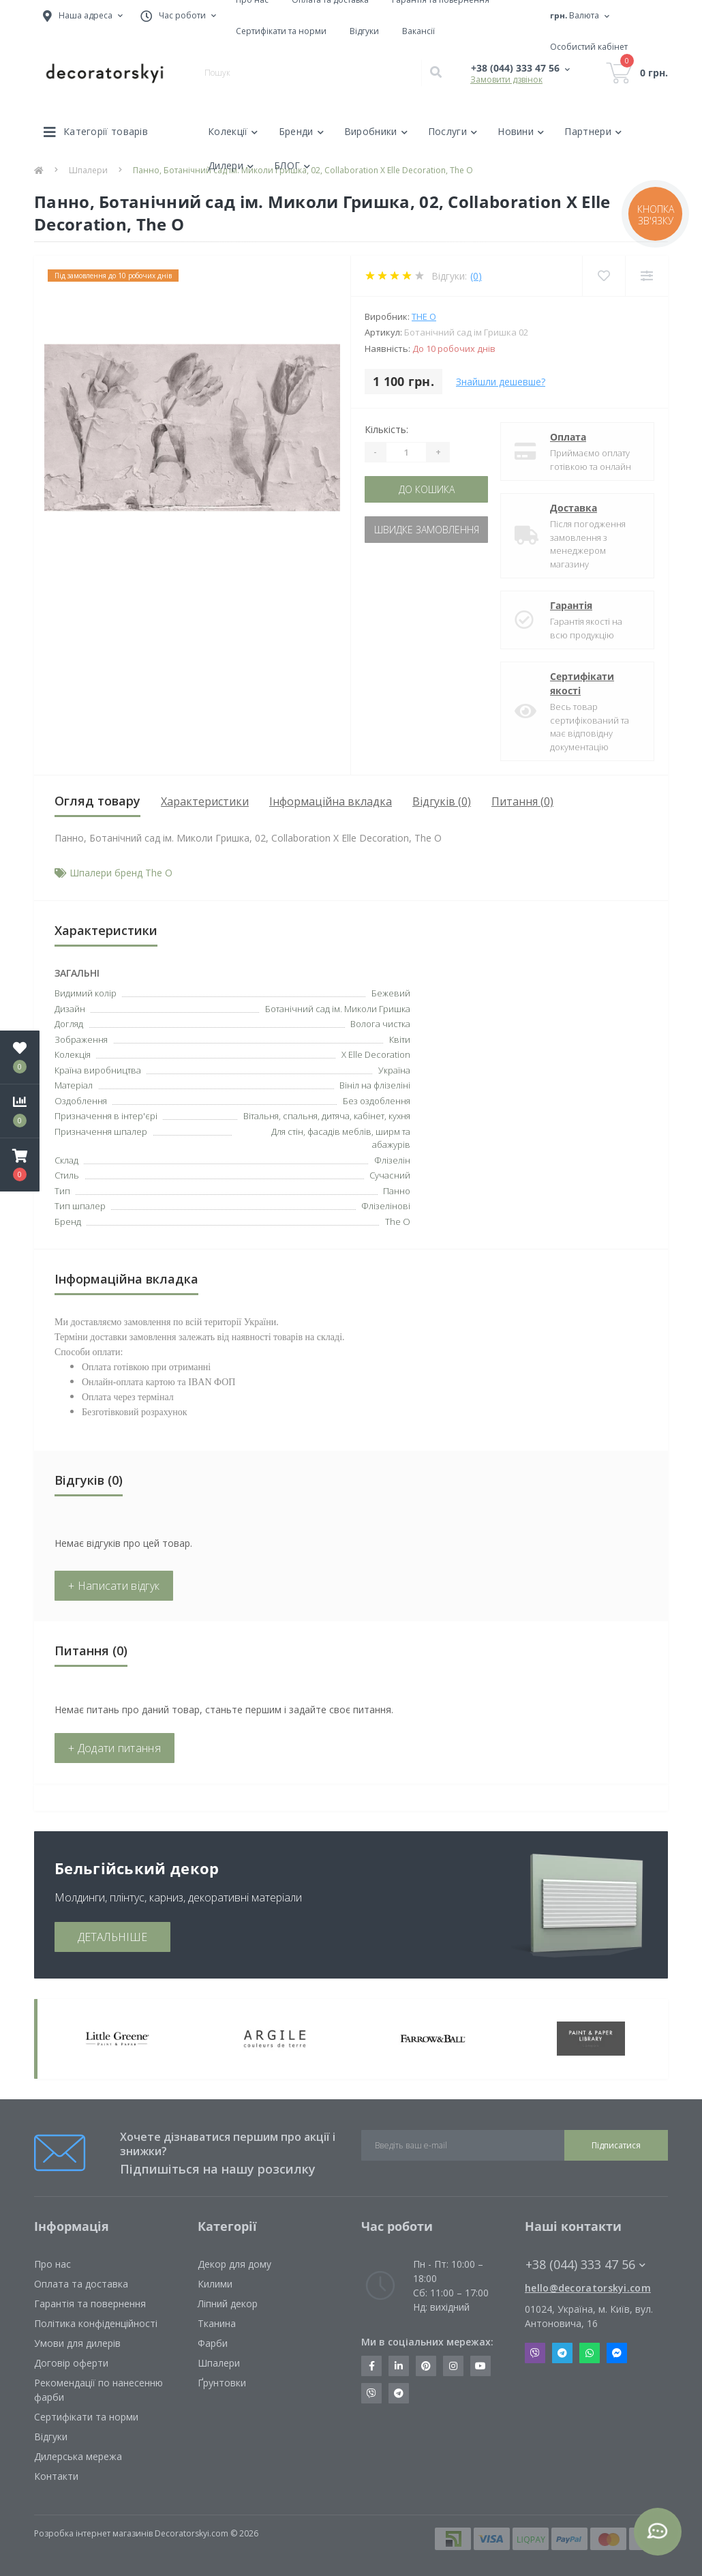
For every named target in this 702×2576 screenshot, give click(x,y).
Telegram (562, 2353)
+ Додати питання (114, 1748)
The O (424, 316)
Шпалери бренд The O (121, 872)
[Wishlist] (603, 276)
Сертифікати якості (582, 683)
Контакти (56, 2476)
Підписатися (616, 2145)
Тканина (217, 2323)
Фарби (213, 2343)
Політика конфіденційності (95, 2323)
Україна (394, 1070)
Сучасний (389, 1175)
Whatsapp (589, 2353)
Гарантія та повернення (90, 2303)
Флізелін (392, 1160)
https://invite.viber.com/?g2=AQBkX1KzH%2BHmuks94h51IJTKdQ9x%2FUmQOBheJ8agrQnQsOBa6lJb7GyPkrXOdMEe (371, 2393)
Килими (215, 2283)
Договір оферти (71, 2362)
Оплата (568, 436)
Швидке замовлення (426, 529)
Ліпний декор (228, 2303)
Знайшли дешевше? (500, 381)
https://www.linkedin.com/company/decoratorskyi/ (399, 2366)
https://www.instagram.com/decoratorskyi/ (453, 2366)
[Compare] (646, 276)
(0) (476, 275)
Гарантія (571, 605)
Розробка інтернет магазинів (93, 2533)
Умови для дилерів (77, 2343)
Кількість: (386, 429)
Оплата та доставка (81, 2283)
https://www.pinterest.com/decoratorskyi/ (426, 2366)
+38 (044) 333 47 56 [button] (585, 2264)
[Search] (435, 73)
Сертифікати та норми (281, 31)
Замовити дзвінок (506, 79)
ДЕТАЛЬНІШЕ (112, 1936)
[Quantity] (406, 452)
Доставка (573, 507)
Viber (535, 2353)
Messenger (617, 2353)
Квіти (399, 1039)
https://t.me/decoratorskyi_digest (398, 2393)
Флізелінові (385, 1206)
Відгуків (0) (441, 801)
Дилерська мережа (78, 2456)
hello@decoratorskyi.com (588, 2287)
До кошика (427, 489)
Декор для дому (234, 2263)
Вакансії (418, 31)
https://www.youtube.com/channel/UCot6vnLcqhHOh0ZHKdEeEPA (480, 2366)
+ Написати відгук (113, 1585)
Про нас (52, 2263)
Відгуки (364, 31)
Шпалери (219, 2362)
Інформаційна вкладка (330, 801)
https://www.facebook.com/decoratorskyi (372, 2366)
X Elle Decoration (375, 1054)
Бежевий (390, 993)
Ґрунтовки (222, 2382)
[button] (20, 1164)
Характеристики (205, 801)
